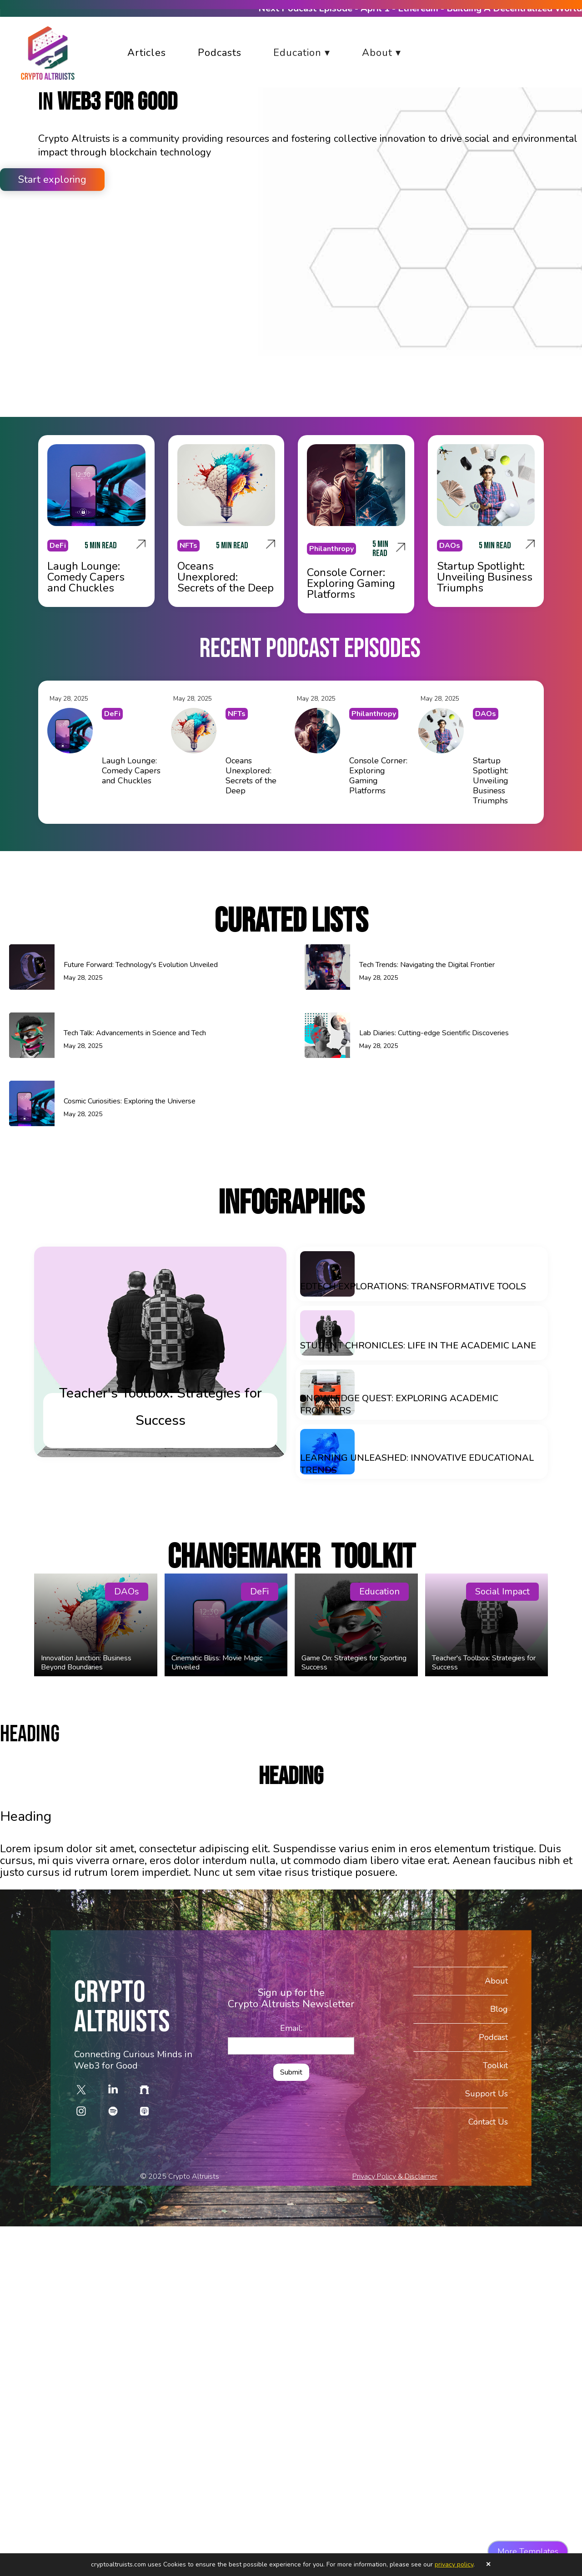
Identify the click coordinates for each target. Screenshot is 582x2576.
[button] (308, 52)
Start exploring (52, 179)
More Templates (527, 2551)
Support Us (486, 2093)
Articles (146, 52)
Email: (291, 2028)
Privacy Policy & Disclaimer (394, 2176)
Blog (499, 2009)
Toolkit (495, 2065)
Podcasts (219, 52)
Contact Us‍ (488, 2121)
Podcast (493, 2037)
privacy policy (454, 2564)
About (496, 1980)
